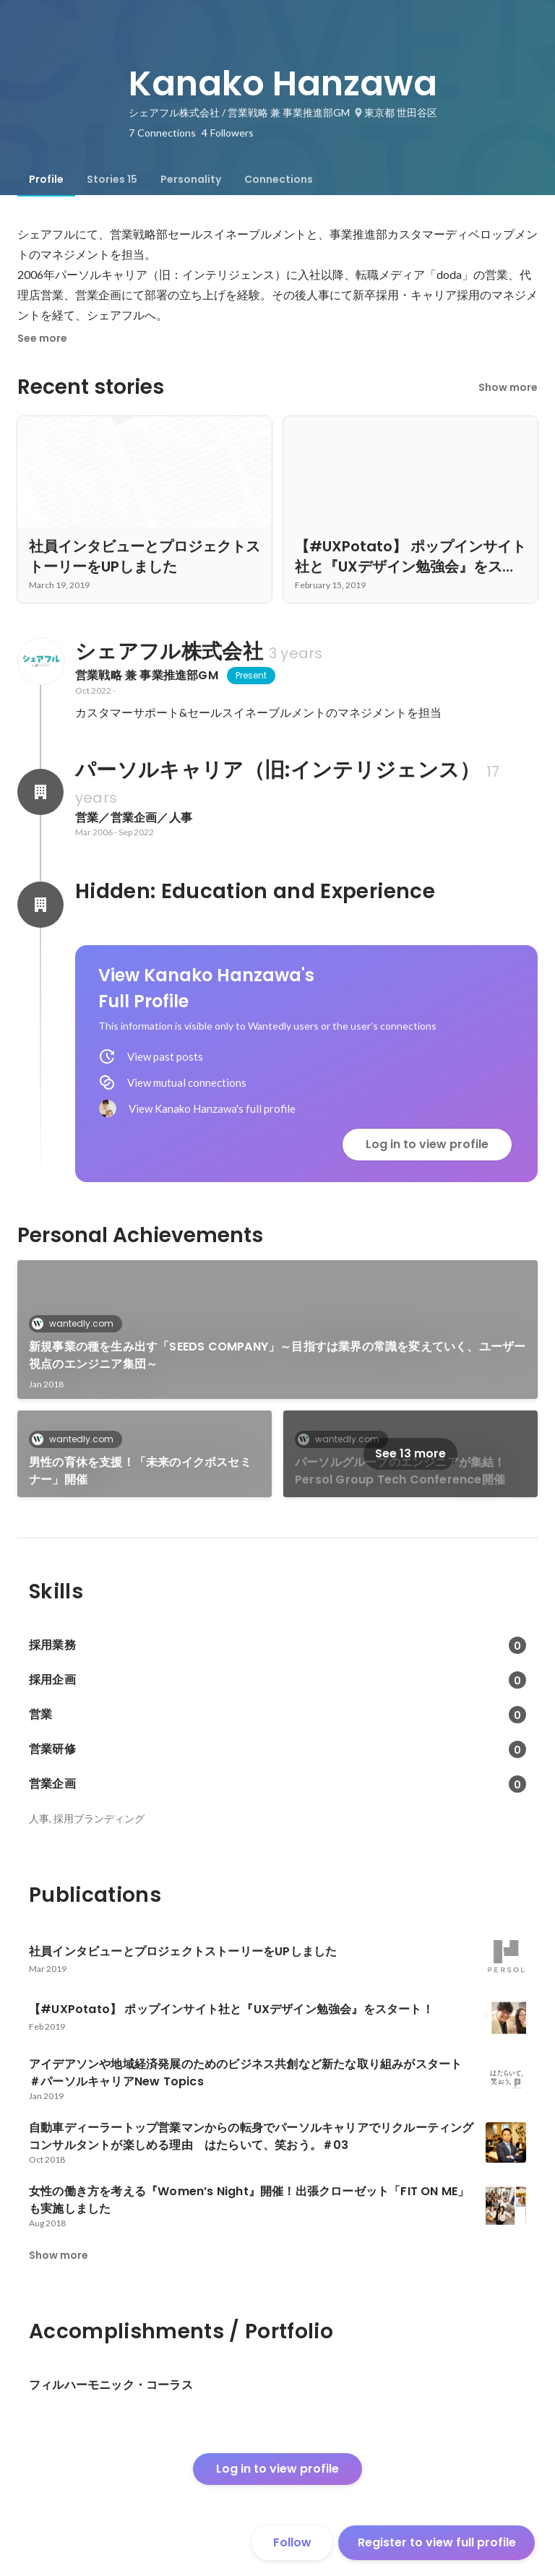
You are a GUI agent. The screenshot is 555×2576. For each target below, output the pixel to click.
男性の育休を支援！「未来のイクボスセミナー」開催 (140, 1471)
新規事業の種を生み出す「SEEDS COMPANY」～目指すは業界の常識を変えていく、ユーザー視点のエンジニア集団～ (277, 1355)
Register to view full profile (437, 2542)
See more (42, 338)
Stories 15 (112, 179)
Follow (292, 2542)
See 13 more (410, 1453)
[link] (277, 1329)
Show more (508, 387)
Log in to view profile (427, 1144)
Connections (278, 179)
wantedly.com (77, 1323)
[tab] (46, 179)
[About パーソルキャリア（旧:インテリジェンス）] (40, 792)
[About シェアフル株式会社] (40, 661)
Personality (190, 179)
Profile (46, 179)
